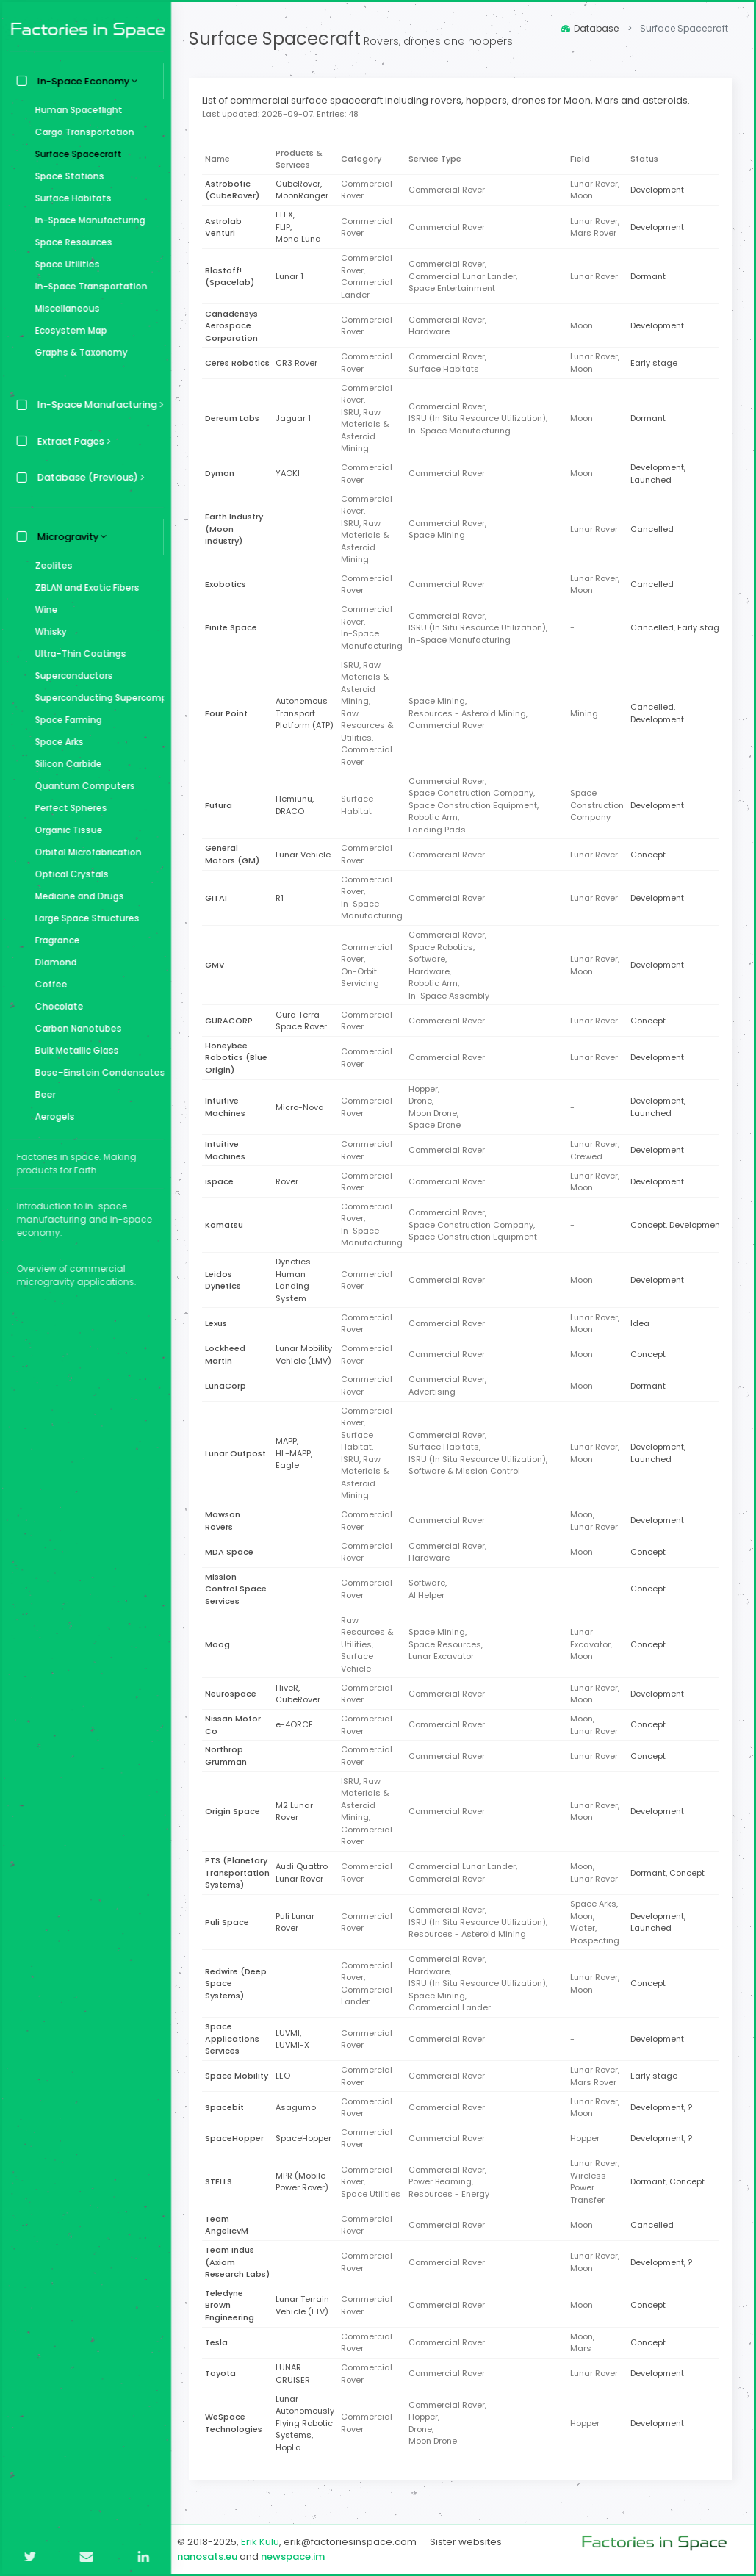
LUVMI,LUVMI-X (297, 2039)
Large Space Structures (84, 918)
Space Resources (70, 242)
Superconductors (70, 675)
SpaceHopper (308, 2138)
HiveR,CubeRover (302, 1694)
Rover (291, 1181)
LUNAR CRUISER (297, 2373)
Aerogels (51, 1116)
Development (661, 189)
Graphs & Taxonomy (78, 352)
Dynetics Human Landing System (297, 1280)
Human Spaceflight (75, 110)
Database (590, 28)
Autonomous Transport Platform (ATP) (309, 713)
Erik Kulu (264, 2542)
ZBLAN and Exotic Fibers (84, 587)
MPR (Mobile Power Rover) (306, 2182)
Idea (643, 1323)
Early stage (657, 363)
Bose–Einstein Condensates (96, 1072)
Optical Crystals (68, 874)
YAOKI (292, 473)
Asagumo (300, 2107)
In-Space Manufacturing (86, 220)
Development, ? (665, 2107)
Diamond (52, 962)
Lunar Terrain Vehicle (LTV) (307, 2305)
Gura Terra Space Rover (305, 1021)
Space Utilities (64, 264)
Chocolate (56, 1006)
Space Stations (66, 176)
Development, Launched (661, 473)
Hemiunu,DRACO (299, 805)
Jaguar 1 (297, 418)
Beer (42, 1094)
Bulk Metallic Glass (73, 1050)
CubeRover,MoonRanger (306, 190)
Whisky (47, 631)
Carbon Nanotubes (75, 1028)
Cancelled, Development (661, 713)
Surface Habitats (70, 198)
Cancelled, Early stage (681, 627)
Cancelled (655, 529)
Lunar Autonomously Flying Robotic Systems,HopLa (309, 2423)
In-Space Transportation (88, 286)
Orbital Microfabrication (85, 852)
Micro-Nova (304, 1107)
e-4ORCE (298, 1724)
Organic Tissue (65, 830)
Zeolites (50, 565)
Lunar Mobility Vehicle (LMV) (308, 1354)
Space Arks (56, 741)
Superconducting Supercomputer (96, 697)
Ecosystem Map (67, 330)
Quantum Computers (81, 786)
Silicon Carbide (65, 764)
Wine (43, 609)
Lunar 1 (294, 276)
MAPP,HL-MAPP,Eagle (298, 1453)
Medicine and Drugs (76, 896)
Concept (651, 854)
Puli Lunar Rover (299, 1922)
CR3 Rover (301, 363)
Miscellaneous (64, 308)
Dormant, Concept (671, 1873)
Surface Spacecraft (75, 154)
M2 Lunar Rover (298, 1811)
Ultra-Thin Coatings (77, 653)
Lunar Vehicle (307, 854)
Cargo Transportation (81, 132)
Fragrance (54, 940)
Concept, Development (680, 1225)
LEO (287, 2076)
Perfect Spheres (67, 808)
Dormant (651, 276)
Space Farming (65, 719)
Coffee (48, 984)
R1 (284, 898)
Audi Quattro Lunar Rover (306, 1872)
